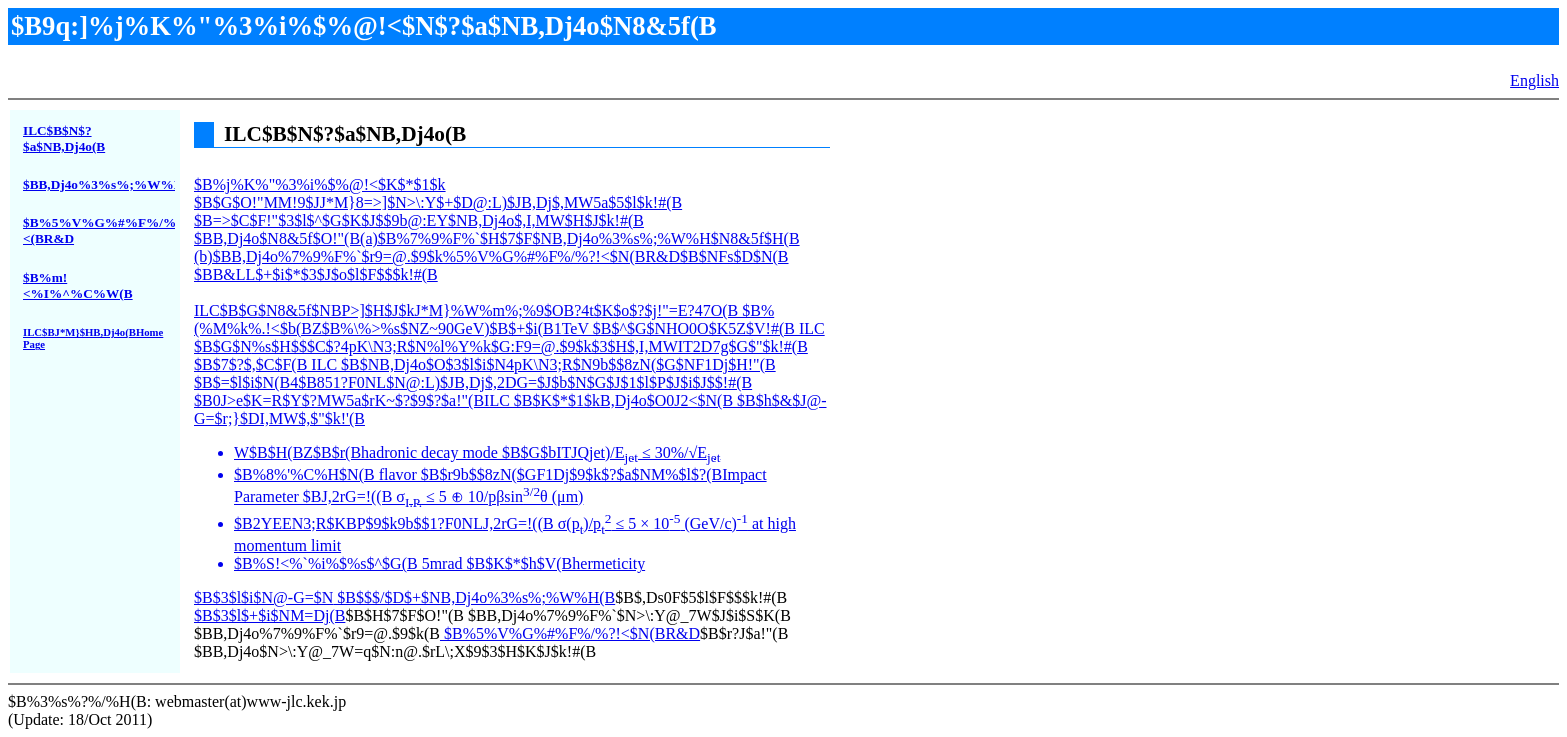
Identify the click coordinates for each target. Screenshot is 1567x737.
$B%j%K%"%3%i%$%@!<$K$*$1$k (512, 391)
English (1534, 80)
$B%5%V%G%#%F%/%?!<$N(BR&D (570, 633)
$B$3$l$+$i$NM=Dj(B (269, 615)
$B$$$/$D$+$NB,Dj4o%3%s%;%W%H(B (474, 597)
